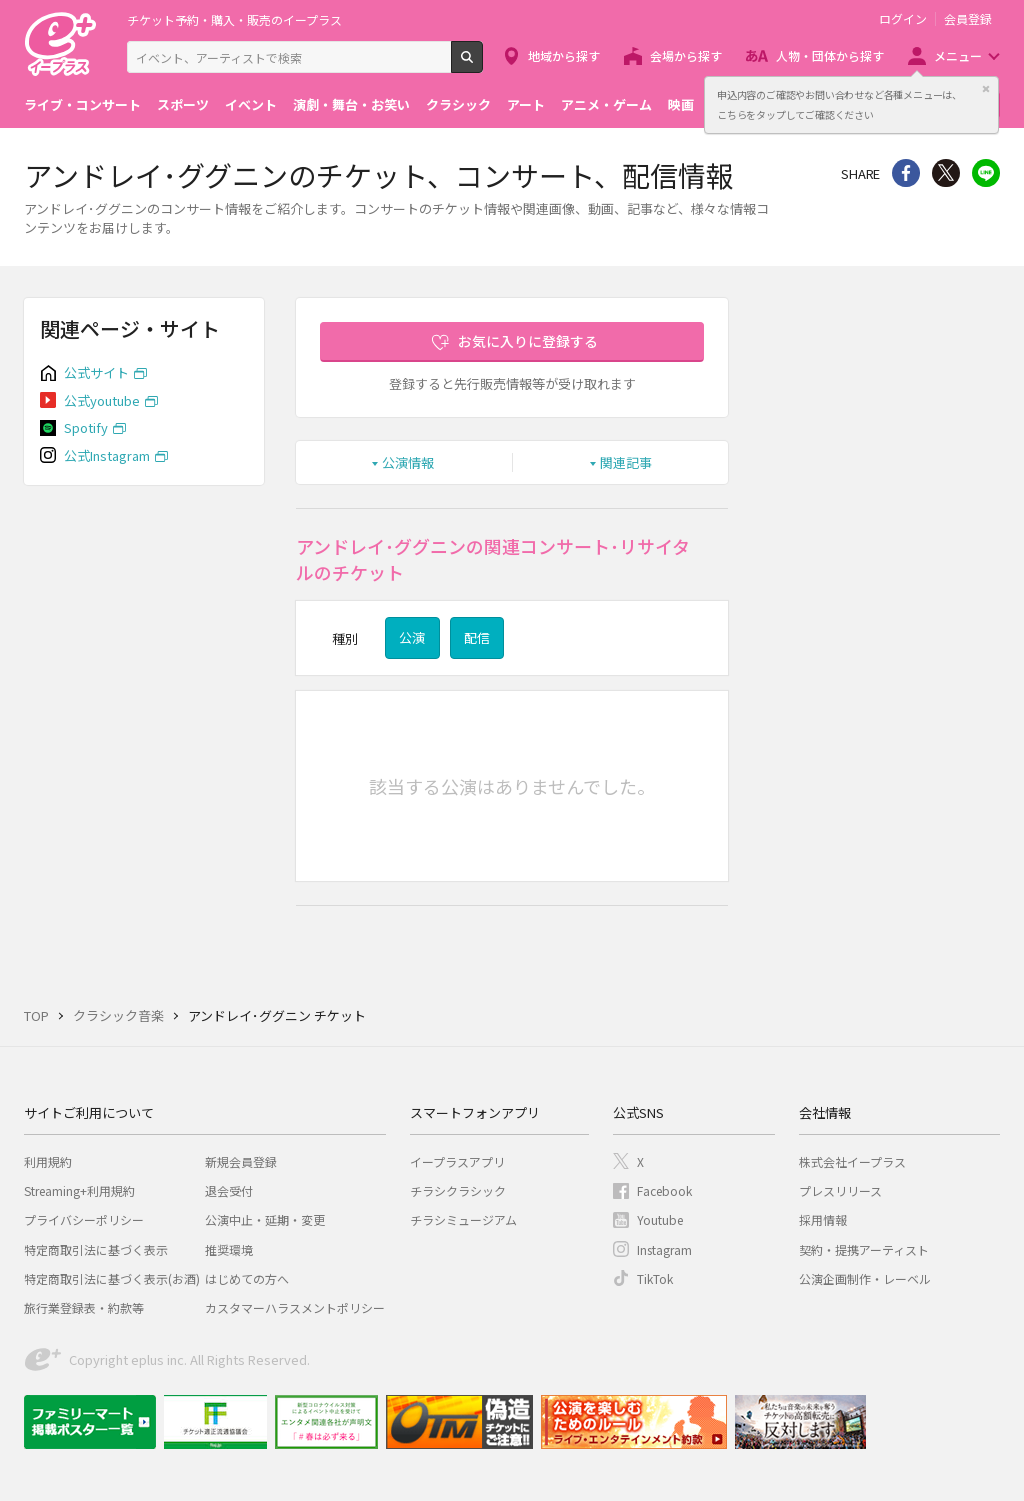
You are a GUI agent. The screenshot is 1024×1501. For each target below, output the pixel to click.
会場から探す (686, 55)
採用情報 (823, 1219)
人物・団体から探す (830, 55)
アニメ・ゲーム (606, 104)
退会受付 (229, 1190)
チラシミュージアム (463, 1219)
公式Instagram (107, 455)
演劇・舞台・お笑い (351, 104)
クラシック (458, 104)
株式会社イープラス (852, 1161)
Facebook (664, 1190)
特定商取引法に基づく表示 (96, 1249)
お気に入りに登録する (528, 341)
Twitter (946, 173)
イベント (251, 104)
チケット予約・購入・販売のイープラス (234, 19)
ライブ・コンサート (82, 104)
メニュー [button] (958, 55)
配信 (477, 637)
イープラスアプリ (457, 1161)
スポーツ (183, 104)
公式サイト (96, 372)
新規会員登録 (241, 1161)
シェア (906, 173)
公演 (412, 637)
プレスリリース (840, 1190)
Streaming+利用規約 (79, 1190)
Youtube (660, 1219)
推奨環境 (229, 1249)
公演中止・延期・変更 (265, 1219)
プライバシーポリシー (84, 1219)
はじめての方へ (247, 1278)
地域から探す (564, 55)
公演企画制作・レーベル (865, 1278)
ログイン (903, 19)
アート (526, 104)
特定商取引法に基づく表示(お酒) (112, 1278)
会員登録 (968, 19)
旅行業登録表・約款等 (84, 1307)
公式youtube (102, 400)
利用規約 (48, 1161)
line (986, 173)
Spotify (86, 427)
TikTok (655, 1278)
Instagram (664, 1249)
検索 (482, 65)
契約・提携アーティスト (864, 1249)
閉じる (986, 89)
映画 (681, 104)
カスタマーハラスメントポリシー (295, 1307)
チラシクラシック (458, 1190)
